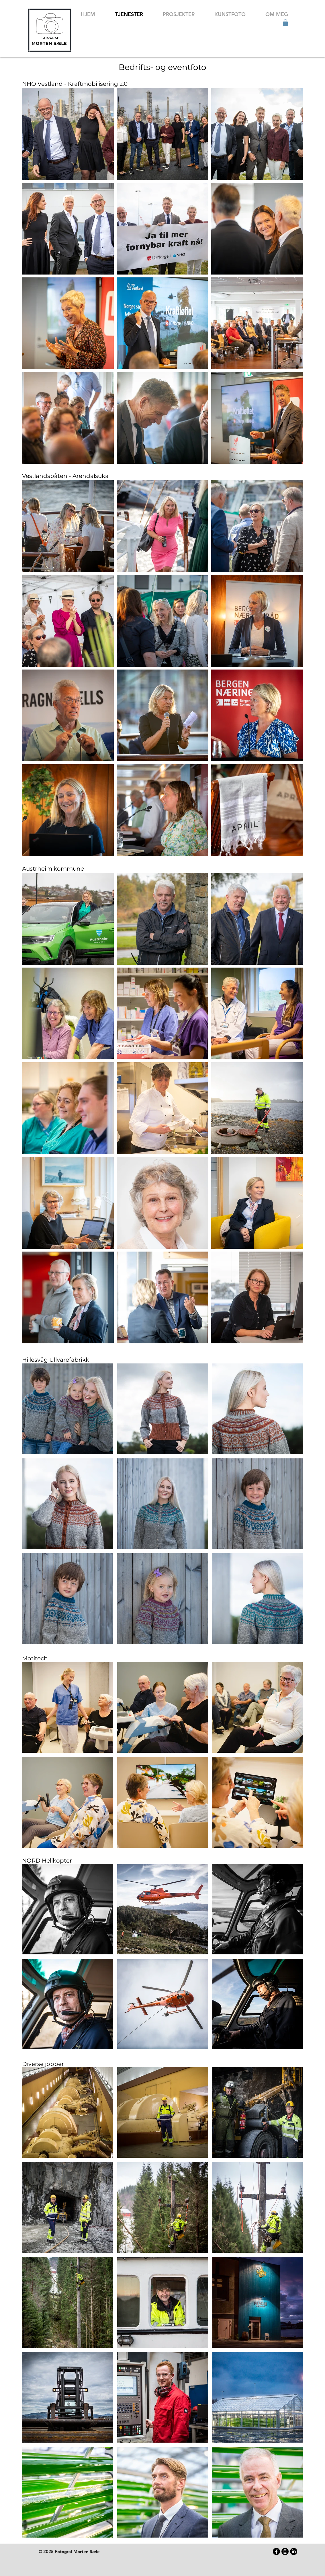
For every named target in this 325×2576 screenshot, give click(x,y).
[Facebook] (276, 2551)
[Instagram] (285, 2551)
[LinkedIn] (293, 2551)
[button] (285, 22)
